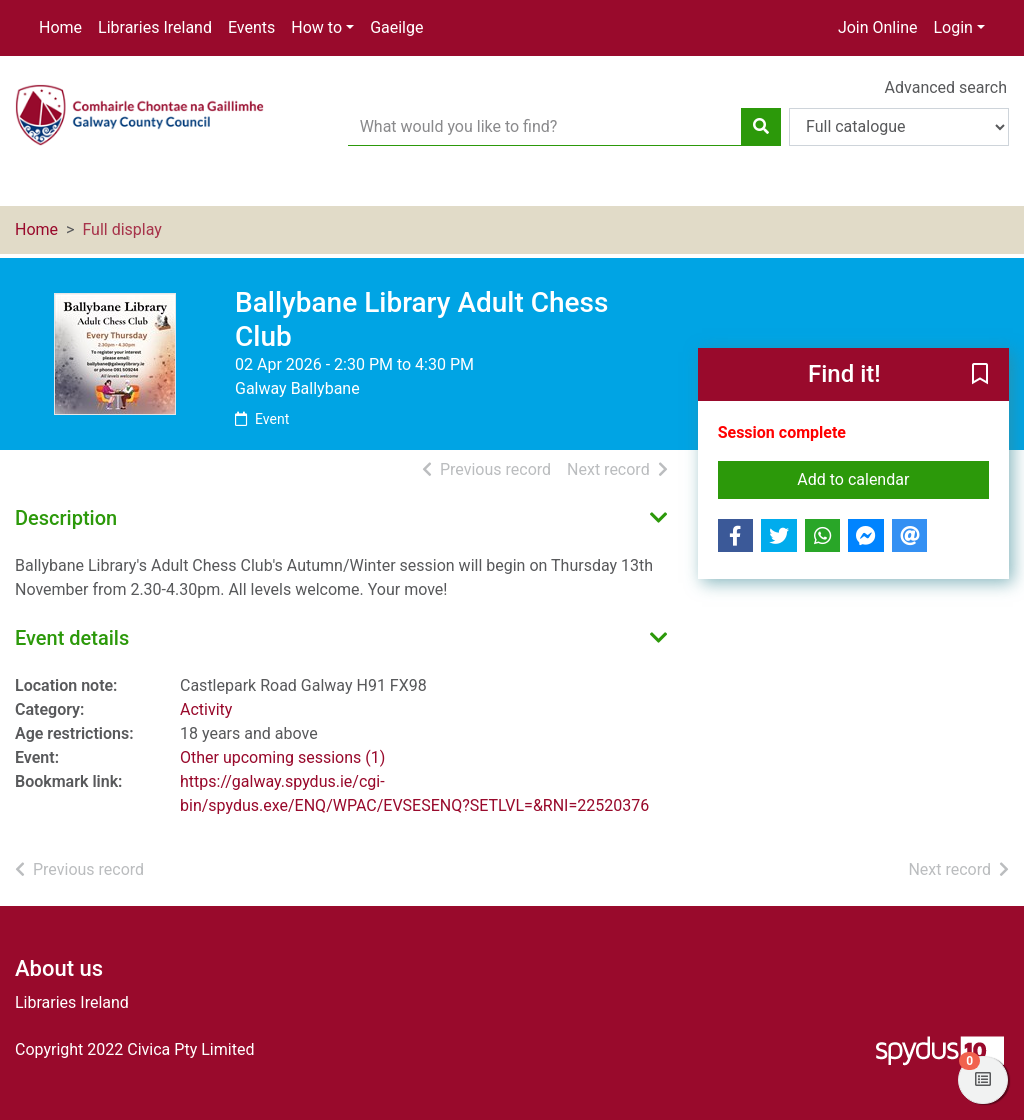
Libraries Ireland (155, 27)
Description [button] (66, 518)
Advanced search (946, 87)
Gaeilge (396, 27)
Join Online (878, 27)
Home (60, 27)
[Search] (761, 127)
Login (952, 27)
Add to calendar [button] (893, 478)
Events (251, 27)
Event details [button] (72, 638)
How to (316, 27)
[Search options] (899, 127)
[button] (980, 376)
